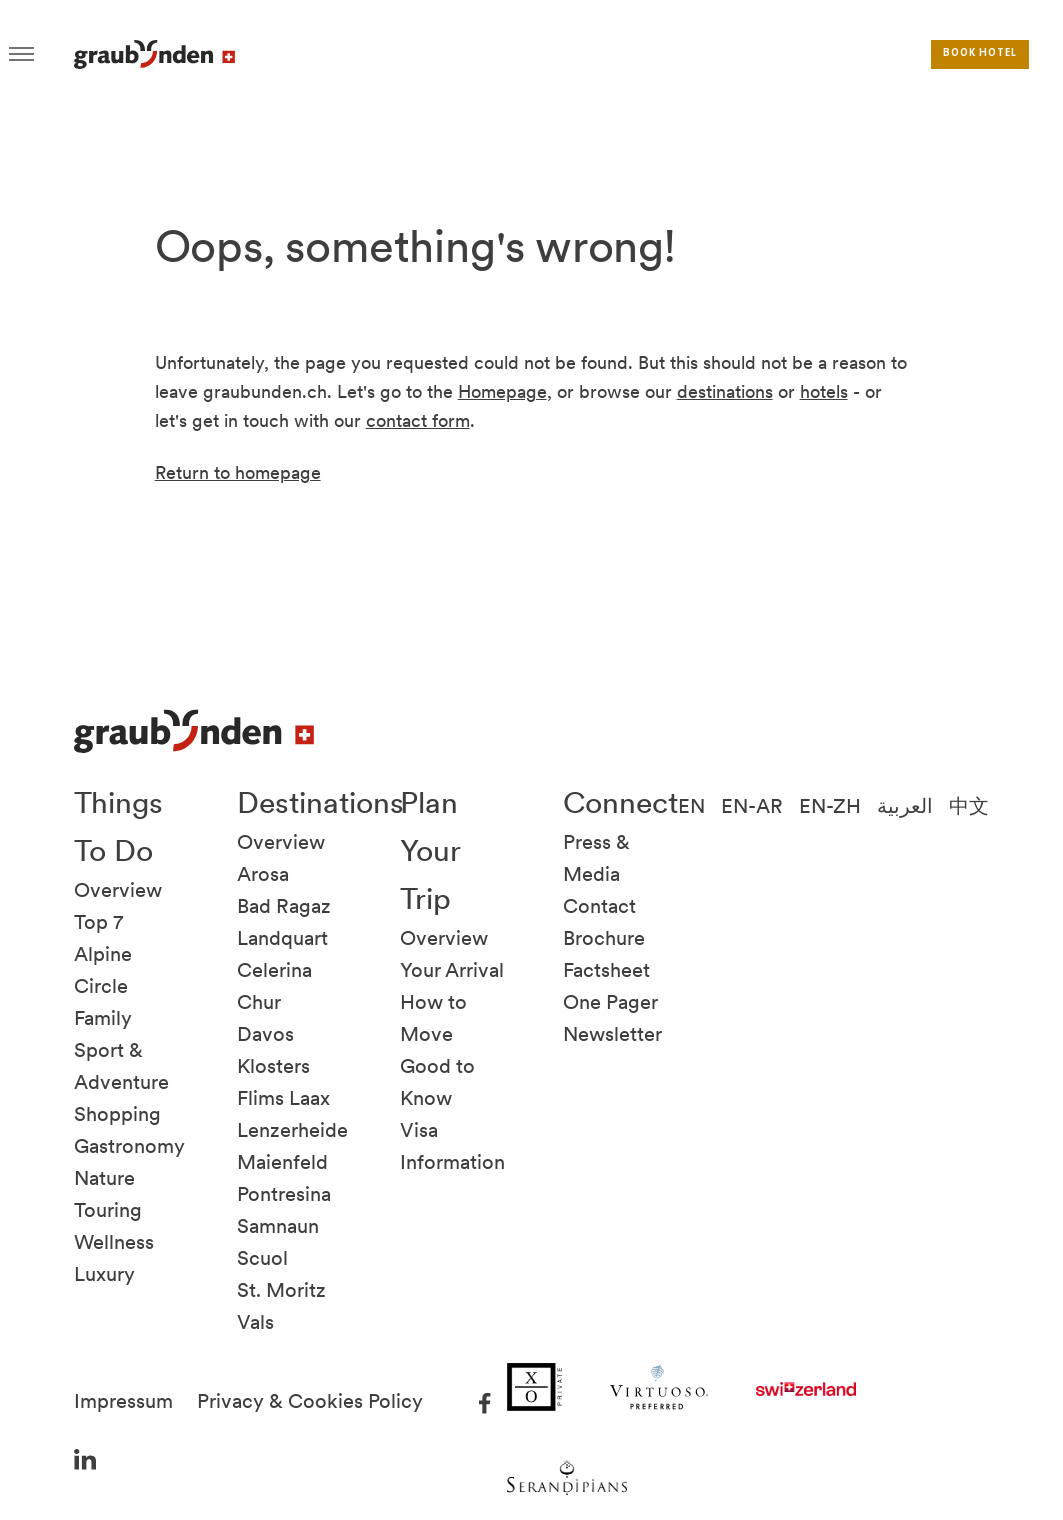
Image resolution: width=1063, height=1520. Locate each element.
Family (103, 1018)
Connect (620, 802)
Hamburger (21, 54)
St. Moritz (281, 1290)
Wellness (114, 1242)
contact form (418, 420)
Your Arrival (452, 970)
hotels (824, 391)
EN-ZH (830, 806)
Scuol (262, 1258)
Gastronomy (129, 1146)
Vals (255, 1322)
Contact (599, 906)
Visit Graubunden (154, 54)
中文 (969, 806)
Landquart (282, 938)
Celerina (274, 970)
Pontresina (284, 1194)
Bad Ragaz (284, 906)
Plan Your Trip (430, 850)
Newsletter (612, 1034)
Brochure (604, 938)
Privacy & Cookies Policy (310, 1401)
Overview (118, 890)
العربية (905, 806)
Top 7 (98, 922)
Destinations (320, 802)
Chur (259, 1002)
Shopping (117, 1114)
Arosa (263, 874)
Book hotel (980, 53)
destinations (725, 391)
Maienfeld (282, 1162)
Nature (104, 1178)
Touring (108, 1210)
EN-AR (752, 806)
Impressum (123, 1401)
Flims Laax (283, 1098)
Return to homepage (238, 472)
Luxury (104, 1274)
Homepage (502, 391)
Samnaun (278, 1226)
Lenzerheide (292, 1130)
